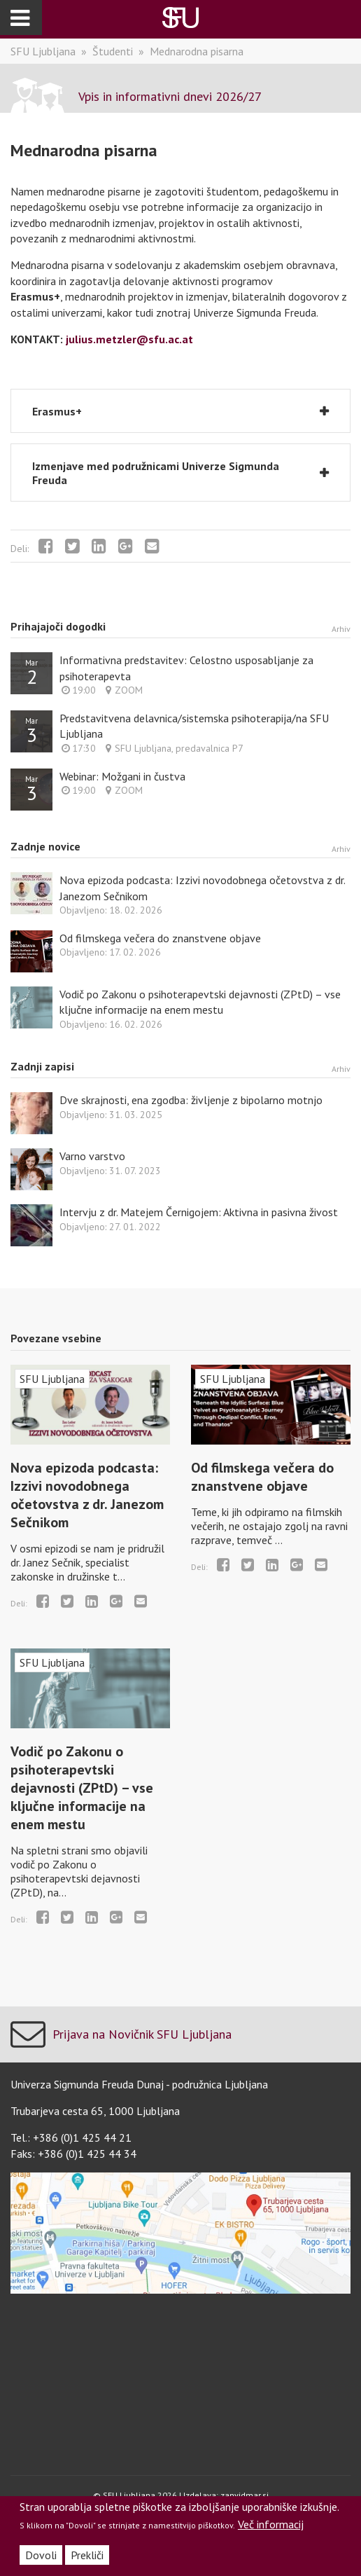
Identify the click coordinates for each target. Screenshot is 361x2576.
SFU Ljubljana (43, 51)
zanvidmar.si (244, 2495)
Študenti (112, 51)
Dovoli (41, 2555)
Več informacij (271, 2524)
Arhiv (341, 629)
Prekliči (87, 2555)
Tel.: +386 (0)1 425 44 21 (71, 2137)
